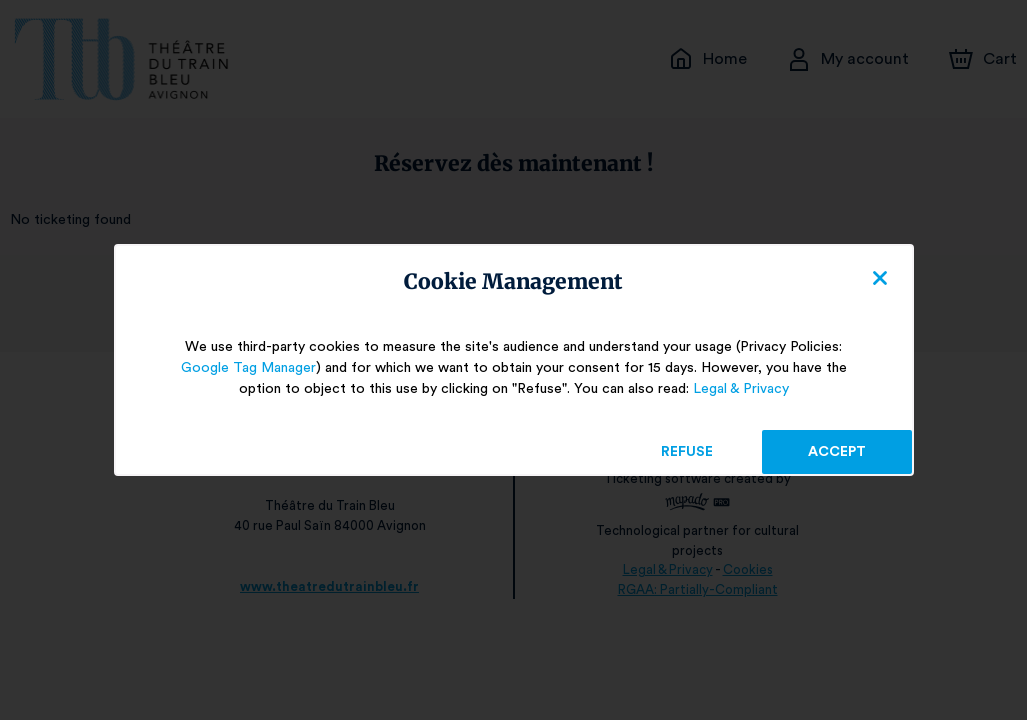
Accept (837, 452)
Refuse (686, 452)
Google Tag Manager (257, 368)
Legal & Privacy (731, 389)
